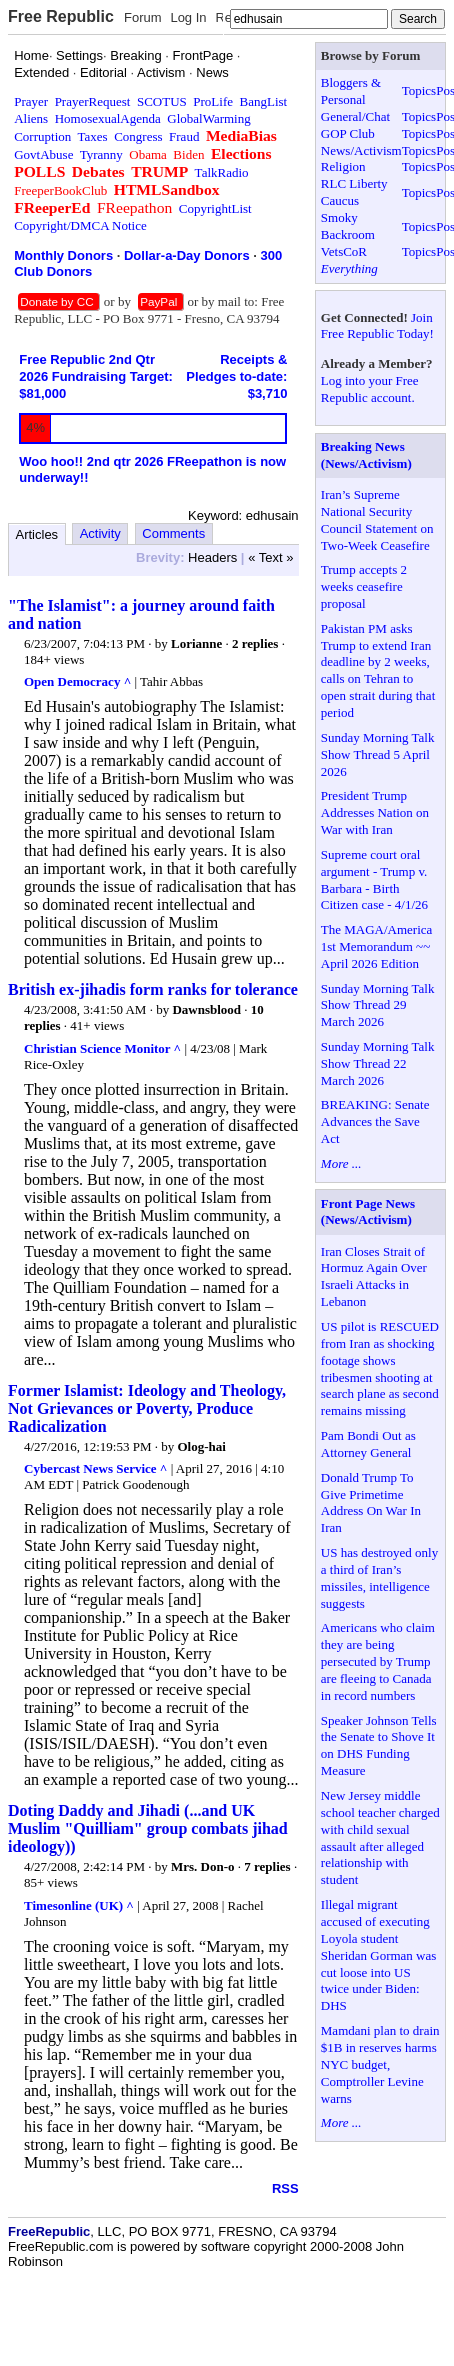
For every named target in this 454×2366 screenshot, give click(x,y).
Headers (212, 557)
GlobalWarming (208, 118)
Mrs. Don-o (203, 1866)
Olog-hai (202, 1446)
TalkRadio (222, 172)
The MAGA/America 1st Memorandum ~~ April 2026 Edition (377, 946)
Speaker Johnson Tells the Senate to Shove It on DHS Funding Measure (379, 1746)
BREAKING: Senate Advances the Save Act (375, 1121)
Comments (173, 533)
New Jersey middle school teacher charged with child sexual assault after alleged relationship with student (380, 1837)
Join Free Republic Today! (377, 326)
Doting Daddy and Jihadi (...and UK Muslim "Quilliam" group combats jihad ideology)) (148, 1828)
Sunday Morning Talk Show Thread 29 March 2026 (378, 1005)
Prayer (31, 101)
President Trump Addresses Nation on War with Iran (375, 812)
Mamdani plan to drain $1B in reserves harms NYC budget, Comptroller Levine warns (380, 2064)
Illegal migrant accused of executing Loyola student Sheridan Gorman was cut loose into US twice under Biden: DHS (379, 1955)
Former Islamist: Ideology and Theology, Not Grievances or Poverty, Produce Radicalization (147, 1408)
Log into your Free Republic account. (370, 389)
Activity (100, 533)
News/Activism (361, 150)
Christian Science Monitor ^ (102, 1048)
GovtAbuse (43, 154)
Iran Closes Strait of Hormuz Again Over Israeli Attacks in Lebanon (374, 1277)
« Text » (270, 557)
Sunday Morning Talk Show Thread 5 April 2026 (378, 754)
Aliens (31, 118)
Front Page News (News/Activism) (368, 1212)
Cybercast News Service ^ (95, 1468)
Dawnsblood (206, 1009)
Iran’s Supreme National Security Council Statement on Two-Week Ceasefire (377, 520)
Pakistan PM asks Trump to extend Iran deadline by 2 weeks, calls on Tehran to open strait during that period (378, 670)
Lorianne (196, 643)
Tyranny (101, 154)
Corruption (42, 136)
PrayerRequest (93, 101)
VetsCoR (344, 251)
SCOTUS (162, 101)
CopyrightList (215, 208)
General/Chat (355, 116)
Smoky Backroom (348, 226)
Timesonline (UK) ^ (79, 1905)
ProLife (213, 101)
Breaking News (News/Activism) (366, 455)
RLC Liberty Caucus (354, 192)
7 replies (267, 1866)
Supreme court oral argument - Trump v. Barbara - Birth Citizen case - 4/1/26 (374, 880)
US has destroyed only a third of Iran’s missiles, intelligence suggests (379, 1578)
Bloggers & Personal (351, 91)
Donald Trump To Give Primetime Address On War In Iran (371, 1503)
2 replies (255, 643)
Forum (143, 17)
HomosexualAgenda (108, 118)
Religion (343, 166)
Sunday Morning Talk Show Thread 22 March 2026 (378, 1063)
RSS (285, 2188)
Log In (188, 17)
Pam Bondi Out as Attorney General (368, 1444)
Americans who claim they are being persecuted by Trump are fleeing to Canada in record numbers (378, 1661)
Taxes (93, 136)
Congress (138, 136)
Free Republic (61, 16)
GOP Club (348, 133)
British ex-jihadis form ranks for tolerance (153, 989)
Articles (37, 534)
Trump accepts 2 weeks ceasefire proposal (364, 586)
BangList (264, 101)
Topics (419, 90)
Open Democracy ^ (77, 681)
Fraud (184, 136)
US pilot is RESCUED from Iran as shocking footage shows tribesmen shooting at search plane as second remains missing (380, 1368)
